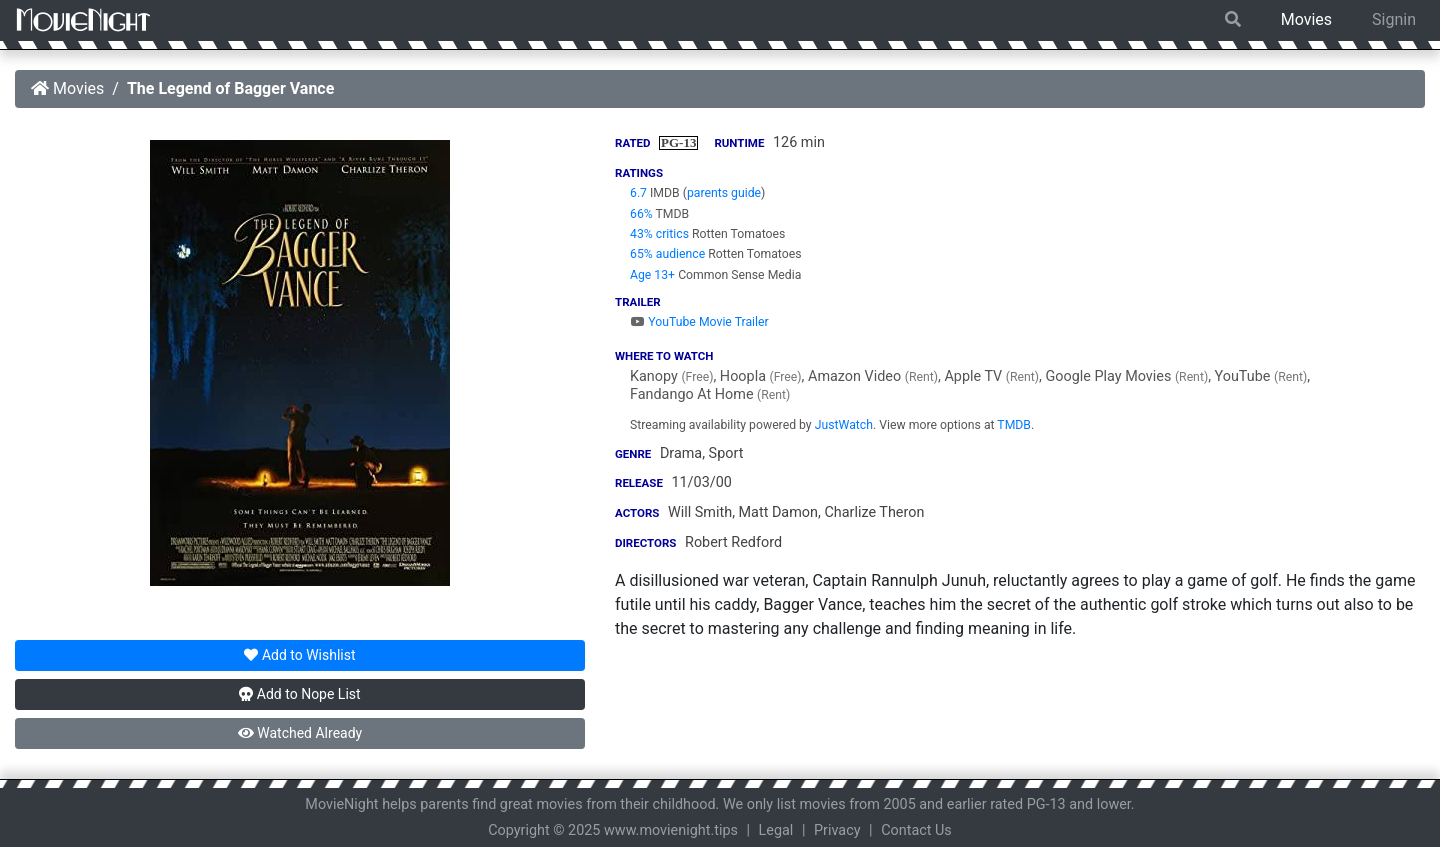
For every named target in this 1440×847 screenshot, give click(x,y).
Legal (776, 830)
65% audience (667, 254)
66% (641, 214)
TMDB (1014, 425)
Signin (1394, 19)
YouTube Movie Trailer (699, 322)
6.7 (638, 193)
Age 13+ (652, 275)
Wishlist (299, 655)
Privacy (837, 830)
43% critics (659, 234)
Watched (300, 733)
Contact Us (916, 830)
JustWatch (844, 425)
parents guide (724, 193)
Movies (1306, 19)
